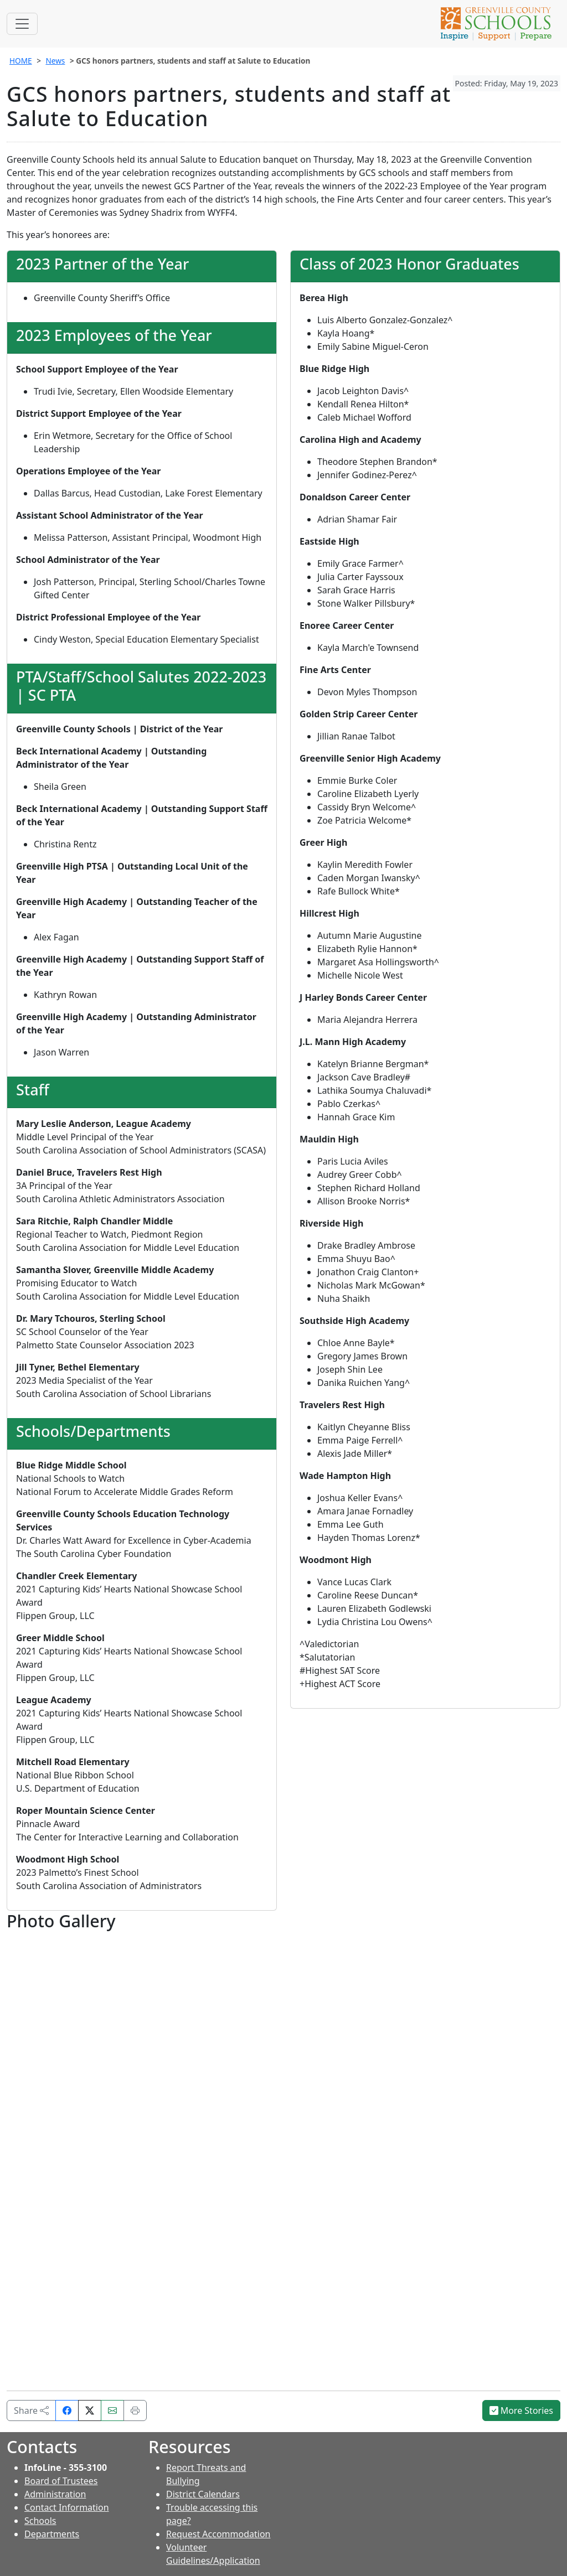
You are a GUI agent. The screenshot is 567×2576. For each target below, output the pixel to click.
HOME (20, 60)
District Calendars (203, 2494)
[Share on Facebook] (67, 2410)
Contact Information (66, 2507)
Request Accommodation (218, 2534)
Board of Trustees (60, 2481)
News (55, 60)
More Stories (521, 2410)
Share (31, 2410)
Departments (51, 2534)
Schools (40, 2521)
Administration (55, 2494)
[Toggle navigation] (22, 24)
